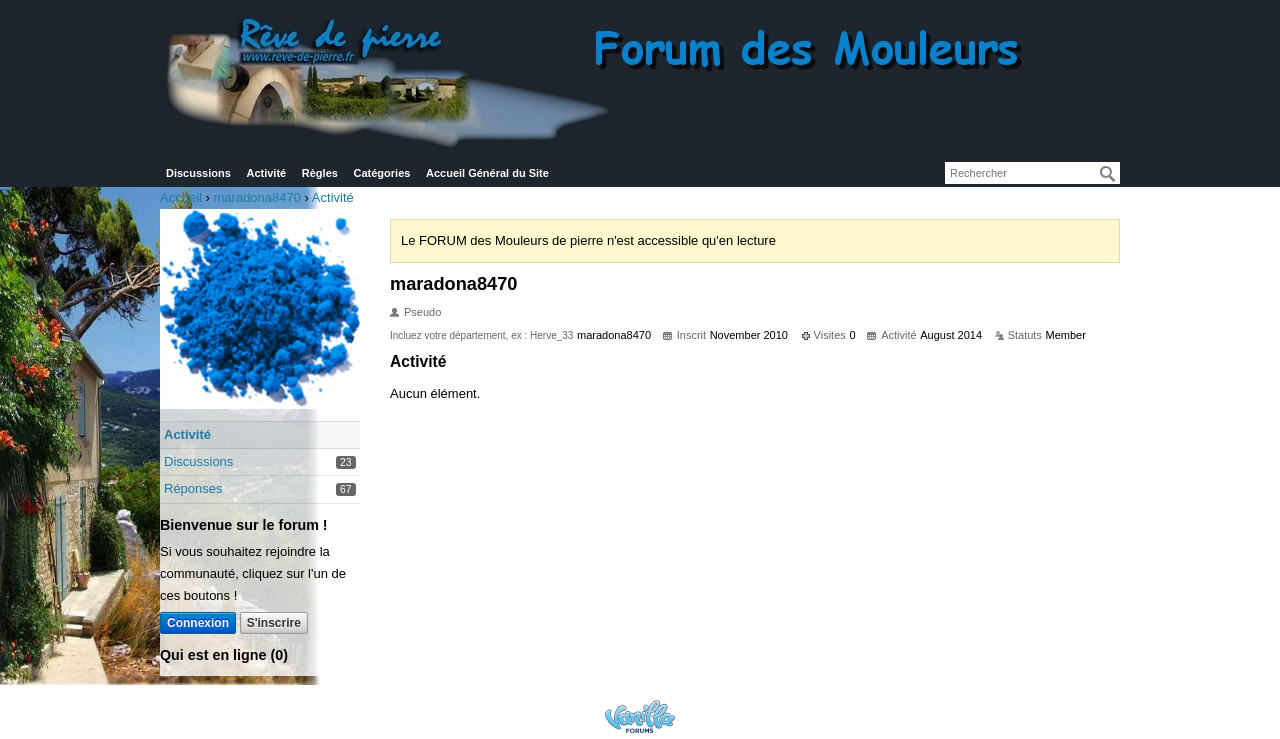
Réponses (193, 488)
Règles (320, 173)
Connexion (198, 623)
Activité (266, 173)
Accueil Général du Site (487, 173)
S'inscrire (274, 623)
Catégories (382, 173)
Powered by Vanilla (640, 716)
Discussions (198, 173)
